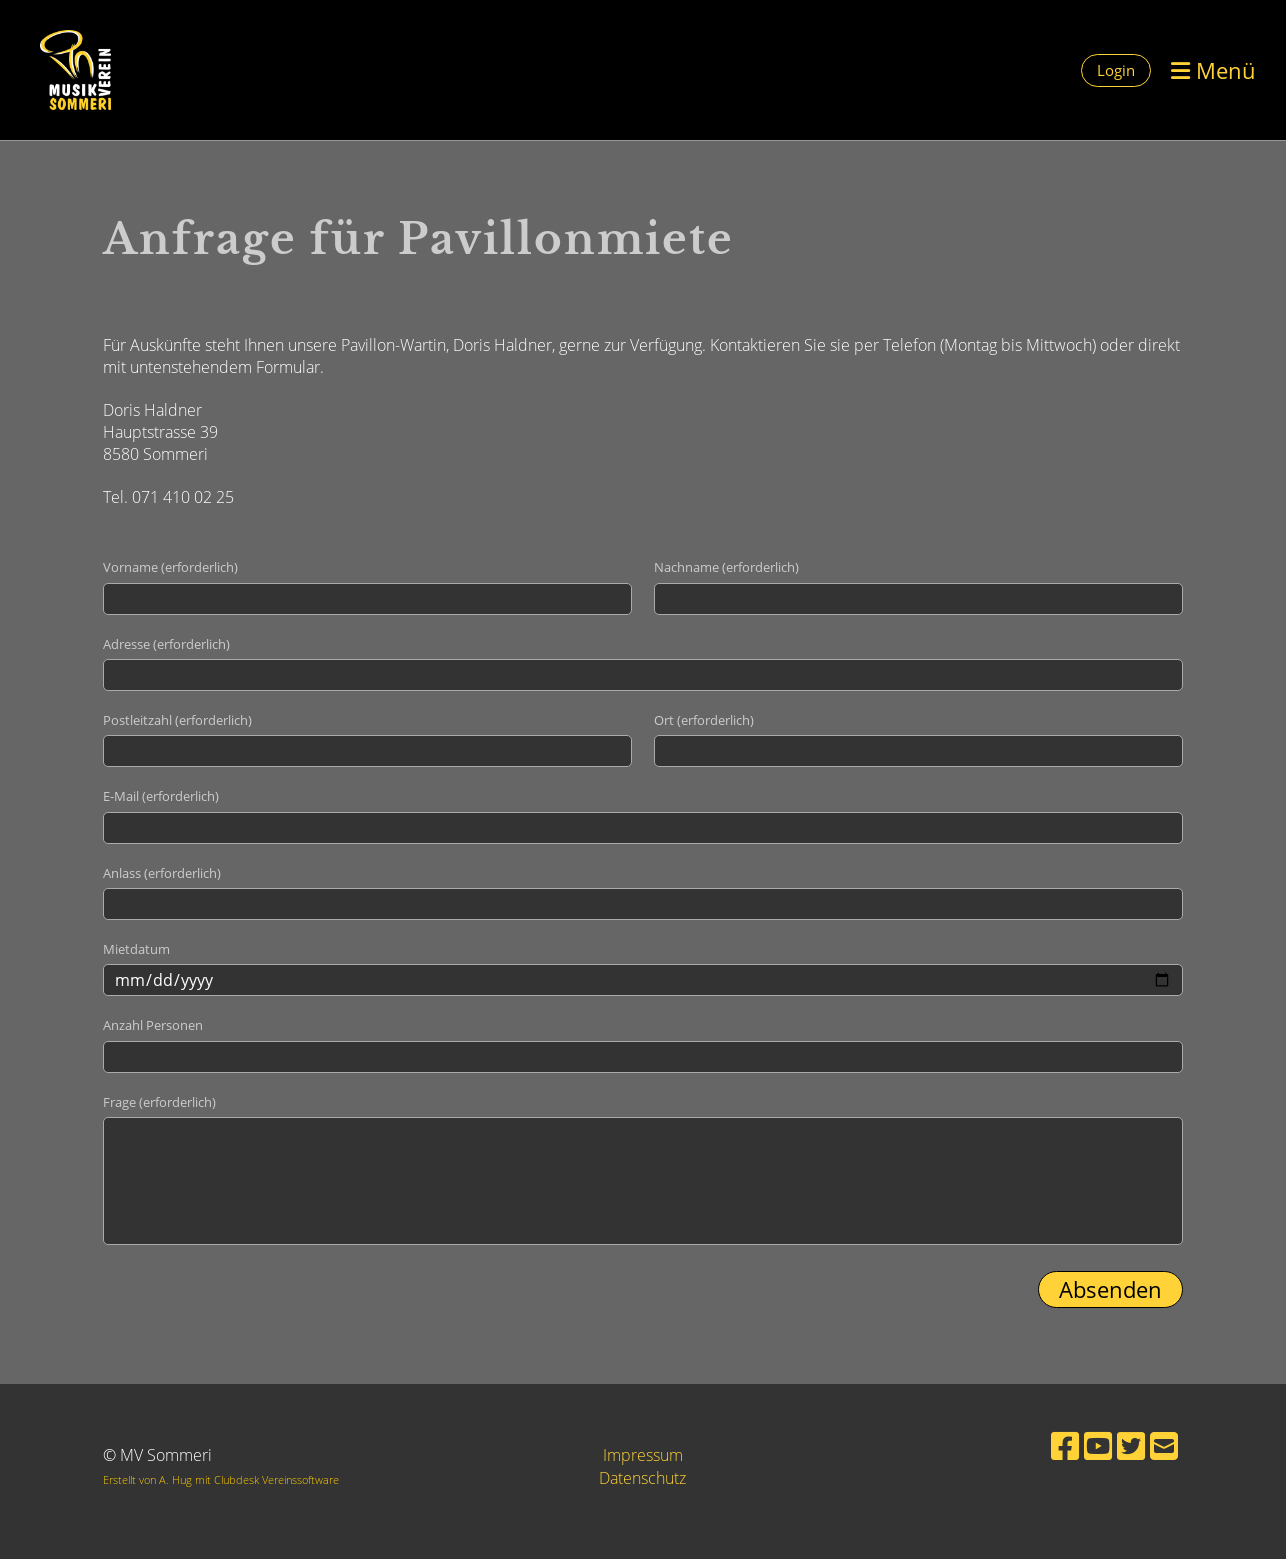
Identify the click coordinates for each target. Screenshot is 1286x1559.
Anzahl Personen (153, 1025)
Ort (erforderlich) (704, 720)
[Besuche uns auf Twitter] (1131, 1445)
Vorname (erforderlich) (170, 567)
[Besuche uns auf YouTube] (1098, 1445)
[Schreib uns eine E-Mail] (1164, 1445)
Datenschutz (642, 1478)
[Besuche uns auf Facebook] (1065, 1445)
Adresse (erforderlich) (166, 644)
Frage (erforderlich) (159, 1102)
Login (1116, 70)
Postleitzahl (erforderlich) (177, 720)
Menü (1213, 70)
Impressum (643, 1455)
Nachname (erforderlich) (726, 567)
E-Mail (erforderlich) (161, 796)
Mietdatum (136, 949)
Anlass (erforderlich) (162, 873)
